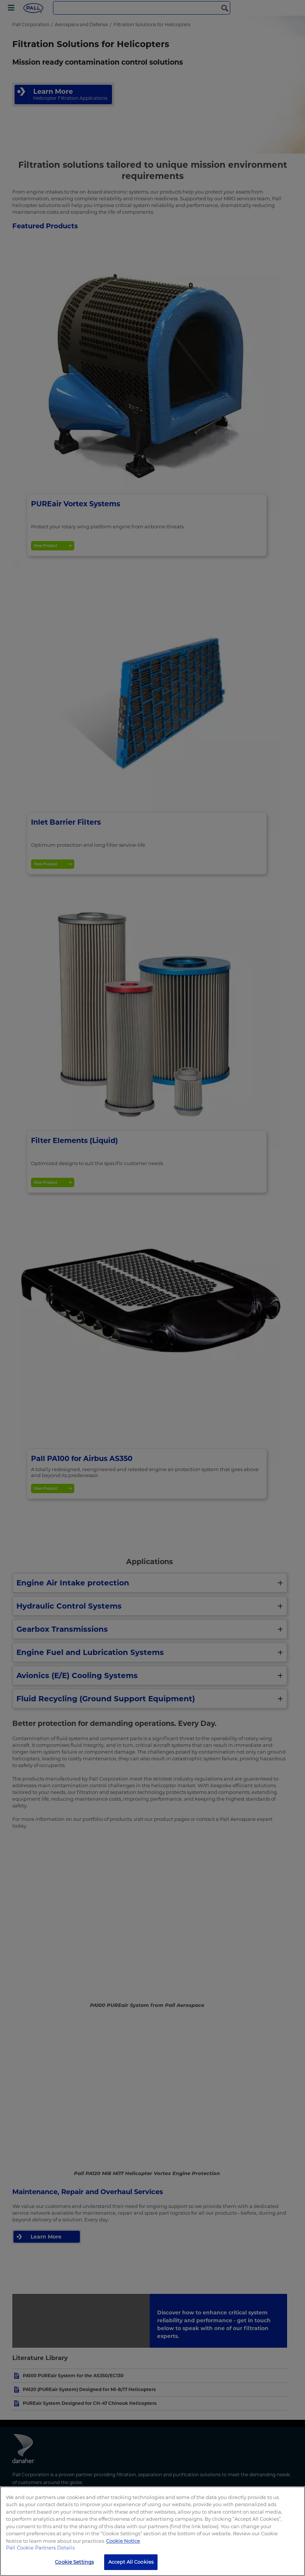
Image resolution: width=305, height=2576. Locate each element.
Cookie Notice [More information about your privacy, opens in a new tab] (123, 2541)
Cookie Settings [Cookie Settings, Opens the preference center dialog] (74, 2562)
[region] (152, 2531)
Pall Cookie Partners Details (40, 2548)
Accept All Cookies (130, 2562)
